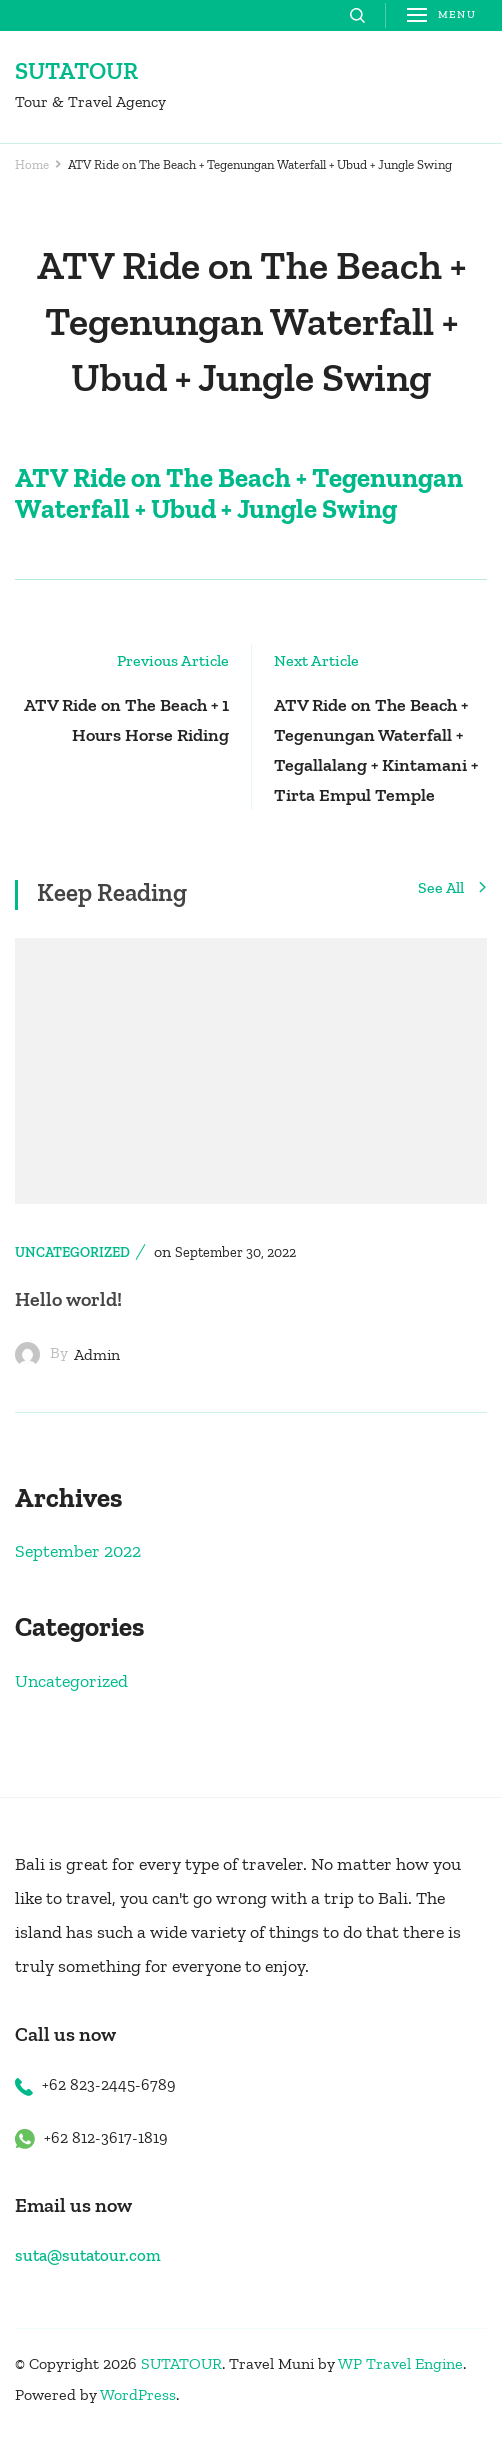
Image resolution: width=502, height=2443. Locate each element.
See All (452, 889)
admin (97, 1354)
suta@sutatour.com (88, 2255)
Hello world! (68, 1299)
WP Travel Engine (400, 2363)
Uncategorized (72, 1252)
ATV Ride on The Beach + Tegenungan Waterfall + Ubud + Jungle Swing (239, 493)
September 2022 (78, 1551)
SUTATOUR (76, 70)
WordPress (138, 2394)
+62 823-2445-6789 (109, 2084)
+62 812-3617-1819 (106, 2137)
